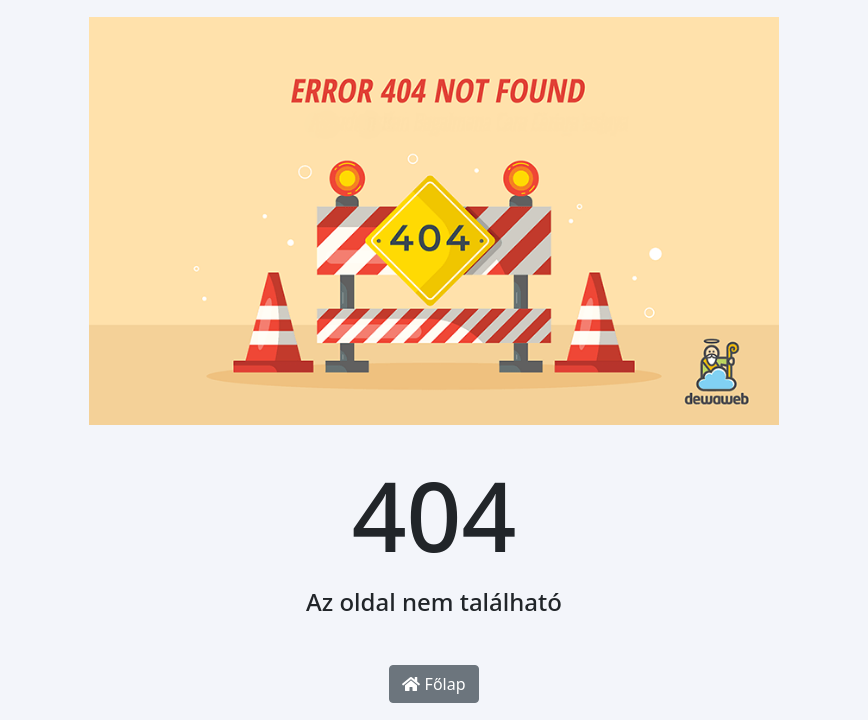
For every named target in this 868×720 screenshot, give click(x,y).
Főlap (433, 684)
